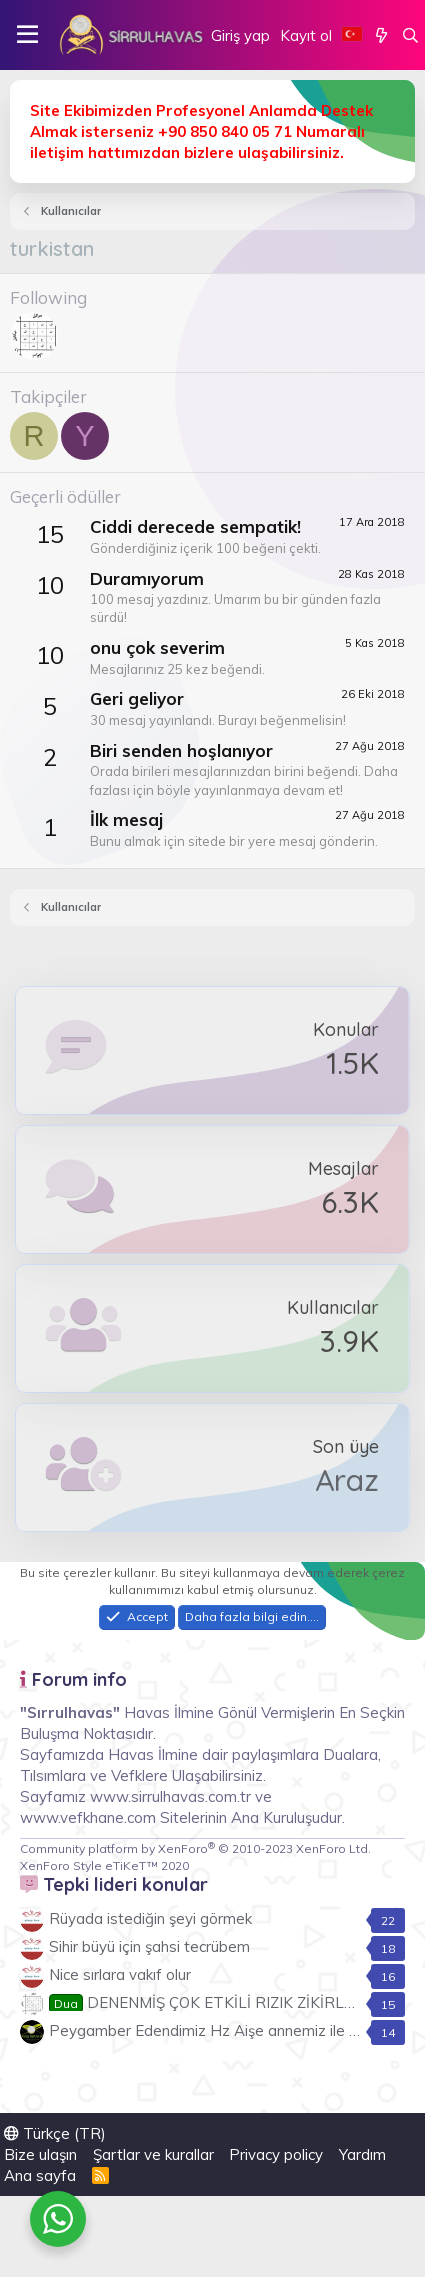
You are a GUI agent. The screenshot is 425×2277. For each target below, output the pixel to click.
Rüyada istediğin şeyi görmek (150, 1918)
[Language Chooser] (352, 35)
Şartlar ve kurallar (153, 2154)
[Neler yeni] (381, 35)
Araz (347, 1480)
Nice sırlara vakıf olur (120, 1974)
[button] (27, 35)
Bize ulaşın (40, 2154)
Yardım (362, 2154)
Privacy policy (276, 2154)
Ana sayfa (40, 2175)
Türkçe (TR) (55, 2133)
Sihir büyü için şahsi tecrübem (149, 1946)
